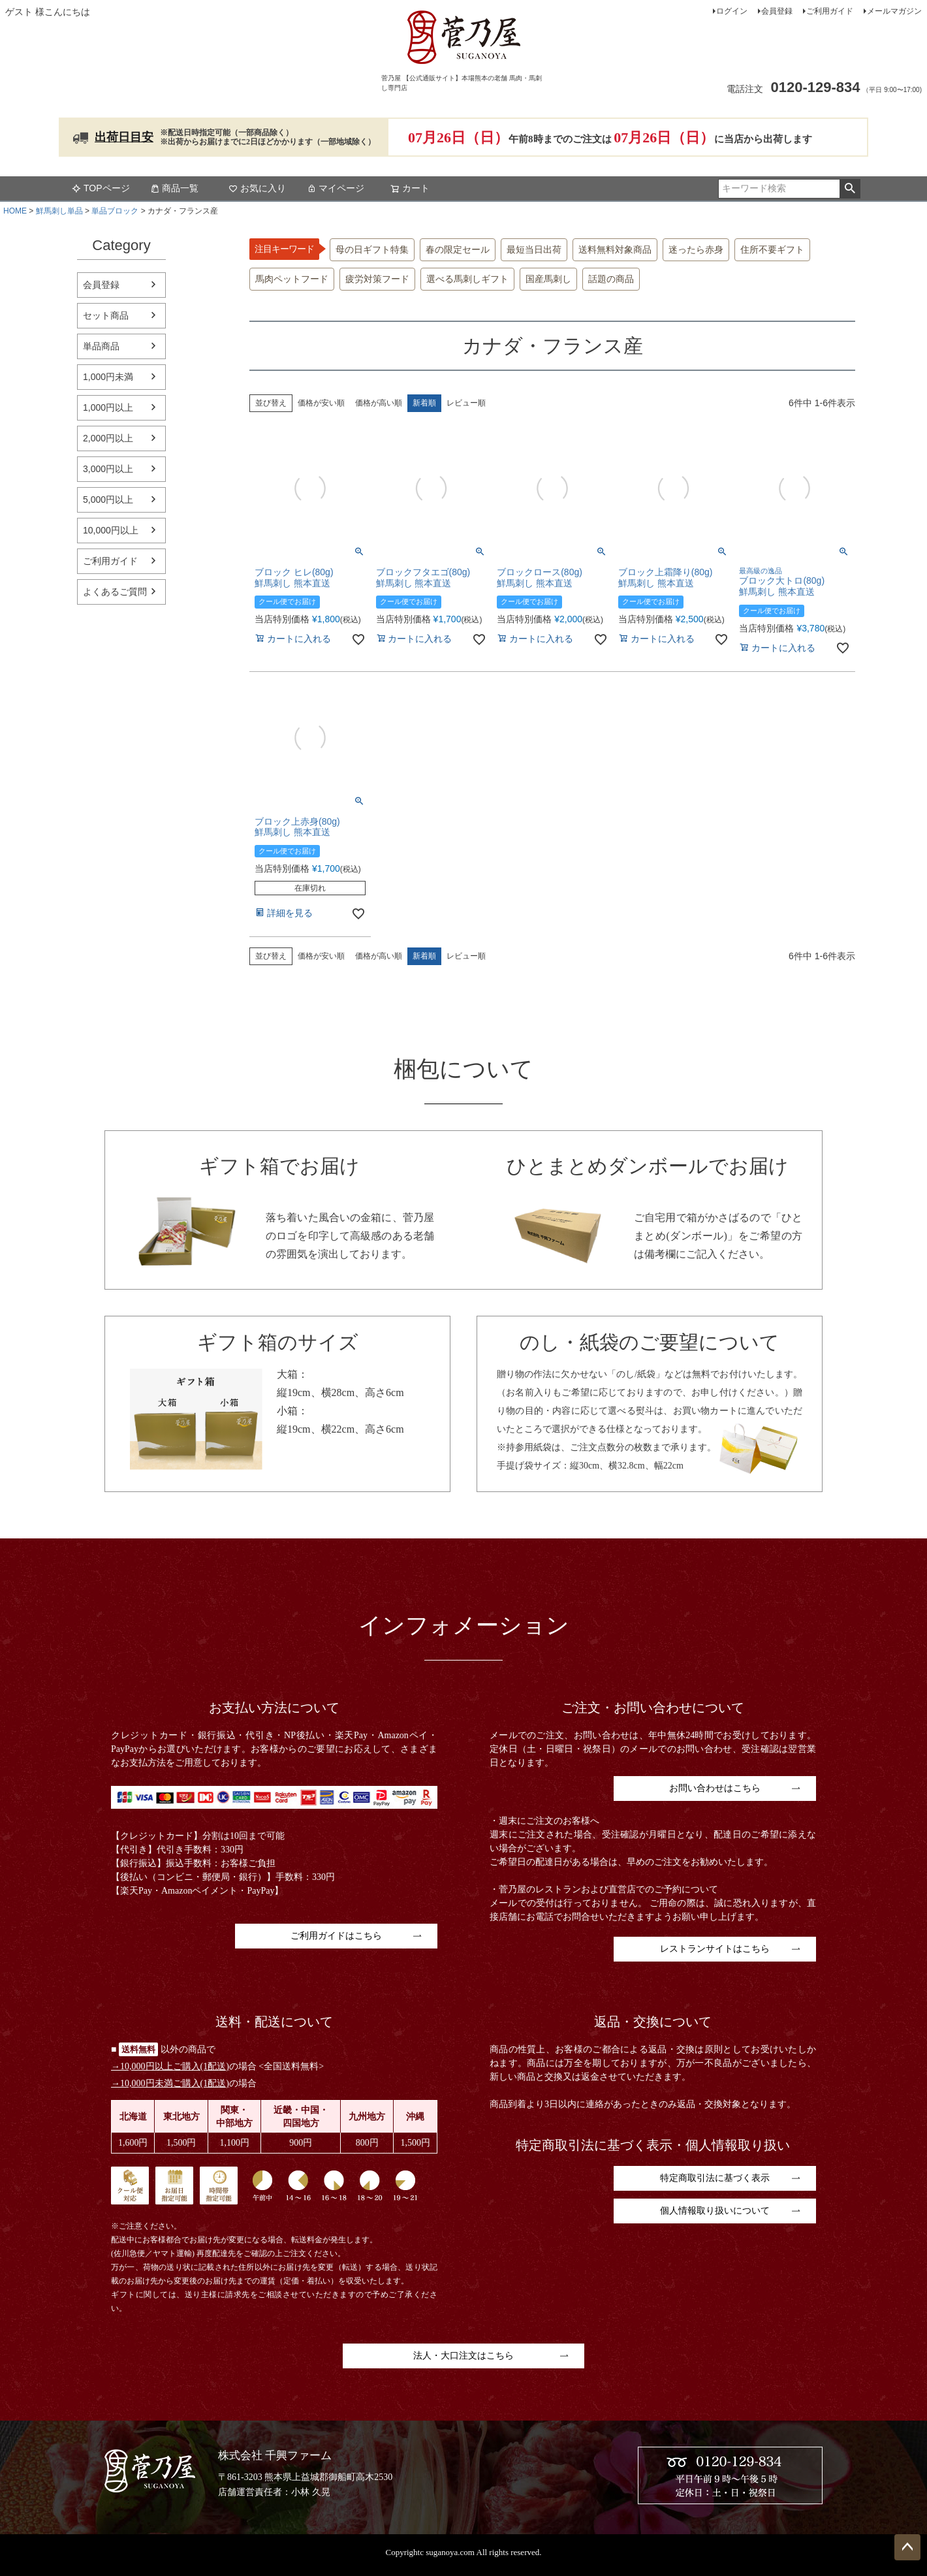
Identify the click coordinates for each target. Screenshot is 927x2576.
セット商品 (106, 315)
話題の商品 (611, 279)
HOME (15, 210)
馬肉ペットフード (291, 279)
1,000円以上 (108, 407)
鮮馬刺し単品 (59, 210)
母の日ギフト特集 (372, 250)
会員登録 (777, 11)
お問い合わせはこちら (715, 1788)
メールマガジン (894, 11)
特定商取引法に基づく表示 (715, 2178)
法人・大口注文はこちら (463, 2356)
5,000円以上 (108, 499)
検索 (850, 189)
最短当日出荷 (534, 250)
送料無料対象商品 (615, 250)
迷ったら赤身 (695, 250)
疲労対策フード (377, 279)
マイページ (335, 188)
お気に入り (257, 188)
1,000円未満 (108, 377)
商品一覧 (174, 188)
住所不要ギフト (772, 250)
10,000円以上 (110, 530)
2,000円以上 (108, 438)
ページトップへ (907, 2547)
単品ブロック (114, 210)
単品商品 (101, 346)
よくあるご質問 (115, 591)
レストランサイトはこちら (715, 1949)
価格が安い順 (321, 402)
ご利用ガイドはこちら (336, 1936)
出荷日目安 (124, 137)
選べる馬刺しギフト (467, 279)
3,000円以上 (108, 469)
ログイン (731, 11)
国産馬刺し (548, 279)
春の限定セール (458, 250)
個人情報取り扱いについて (715, 2211)
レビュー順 (466, 402)
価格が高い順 (378, 402)
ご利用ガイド (829, 11)
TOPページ (101, 188)
